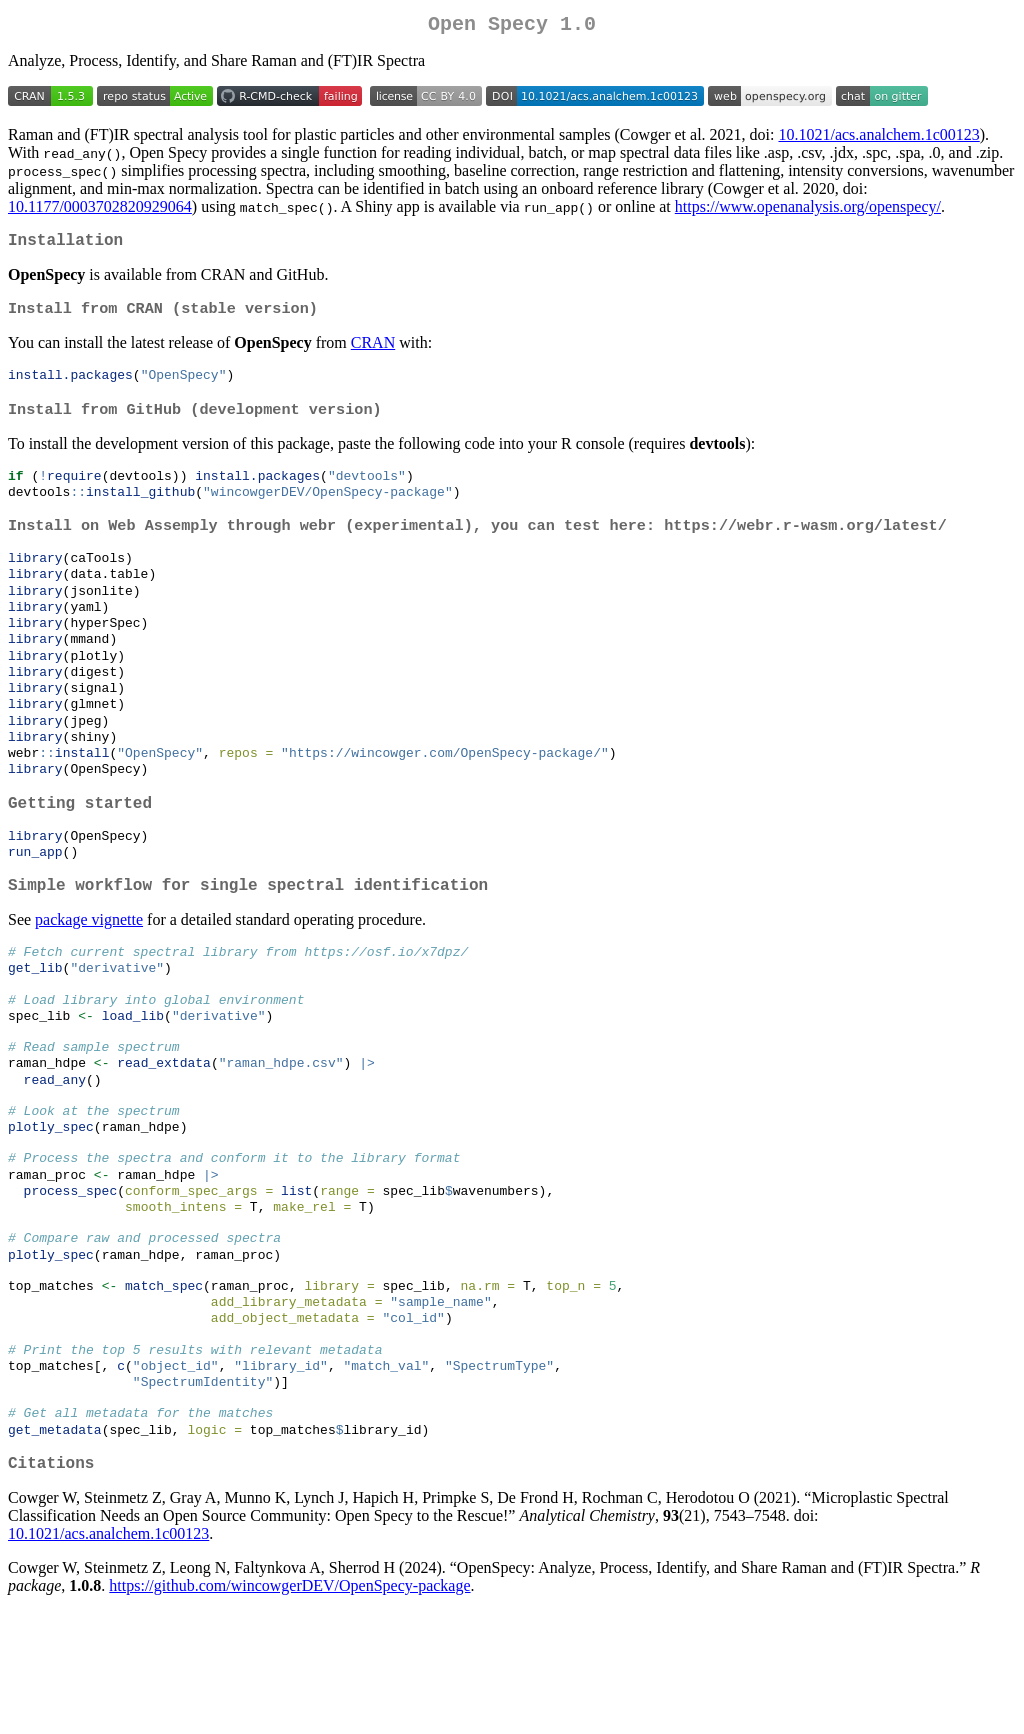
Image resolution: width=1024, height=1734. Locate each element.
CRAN (373, 352)
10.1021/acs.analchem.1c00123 (878, 138)
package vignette (89, 974)
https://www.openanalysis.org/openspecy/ (808, 210)
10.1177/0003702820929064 (100, 210)
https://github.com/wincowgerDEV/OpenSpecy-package (289, 1708)
